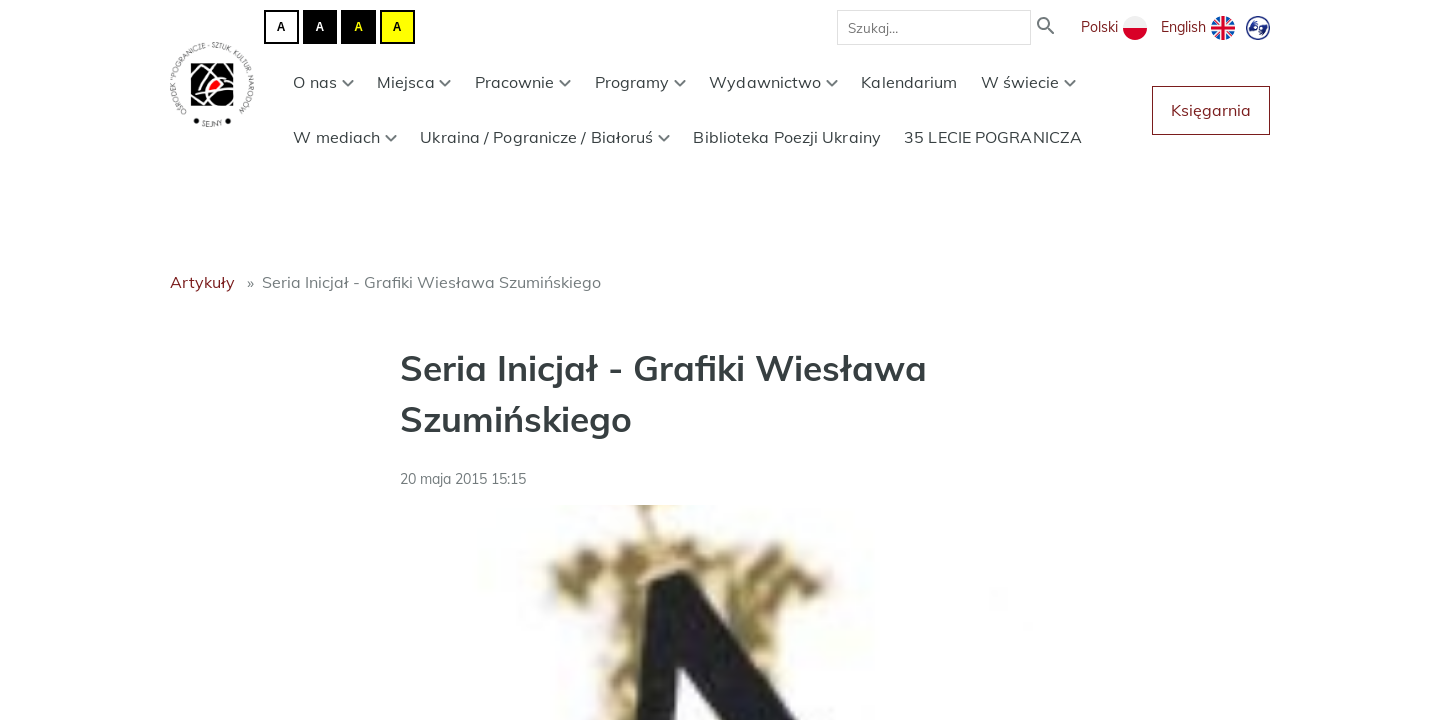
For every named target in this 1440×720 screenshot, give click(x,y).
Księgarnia (1211, 110)
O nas (323, 82)
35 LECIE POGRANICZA (993, 137)
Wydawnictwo (773, 82)
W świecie (1029, 82)
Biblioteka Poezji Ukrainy (787, 137)
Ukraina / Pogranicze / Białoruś (545, 137)
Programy (641, 82)
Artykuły (202, 282)
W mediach (345, 137)
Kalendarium (909, 82)
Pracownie (523, 82)
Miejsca (414, 82)
